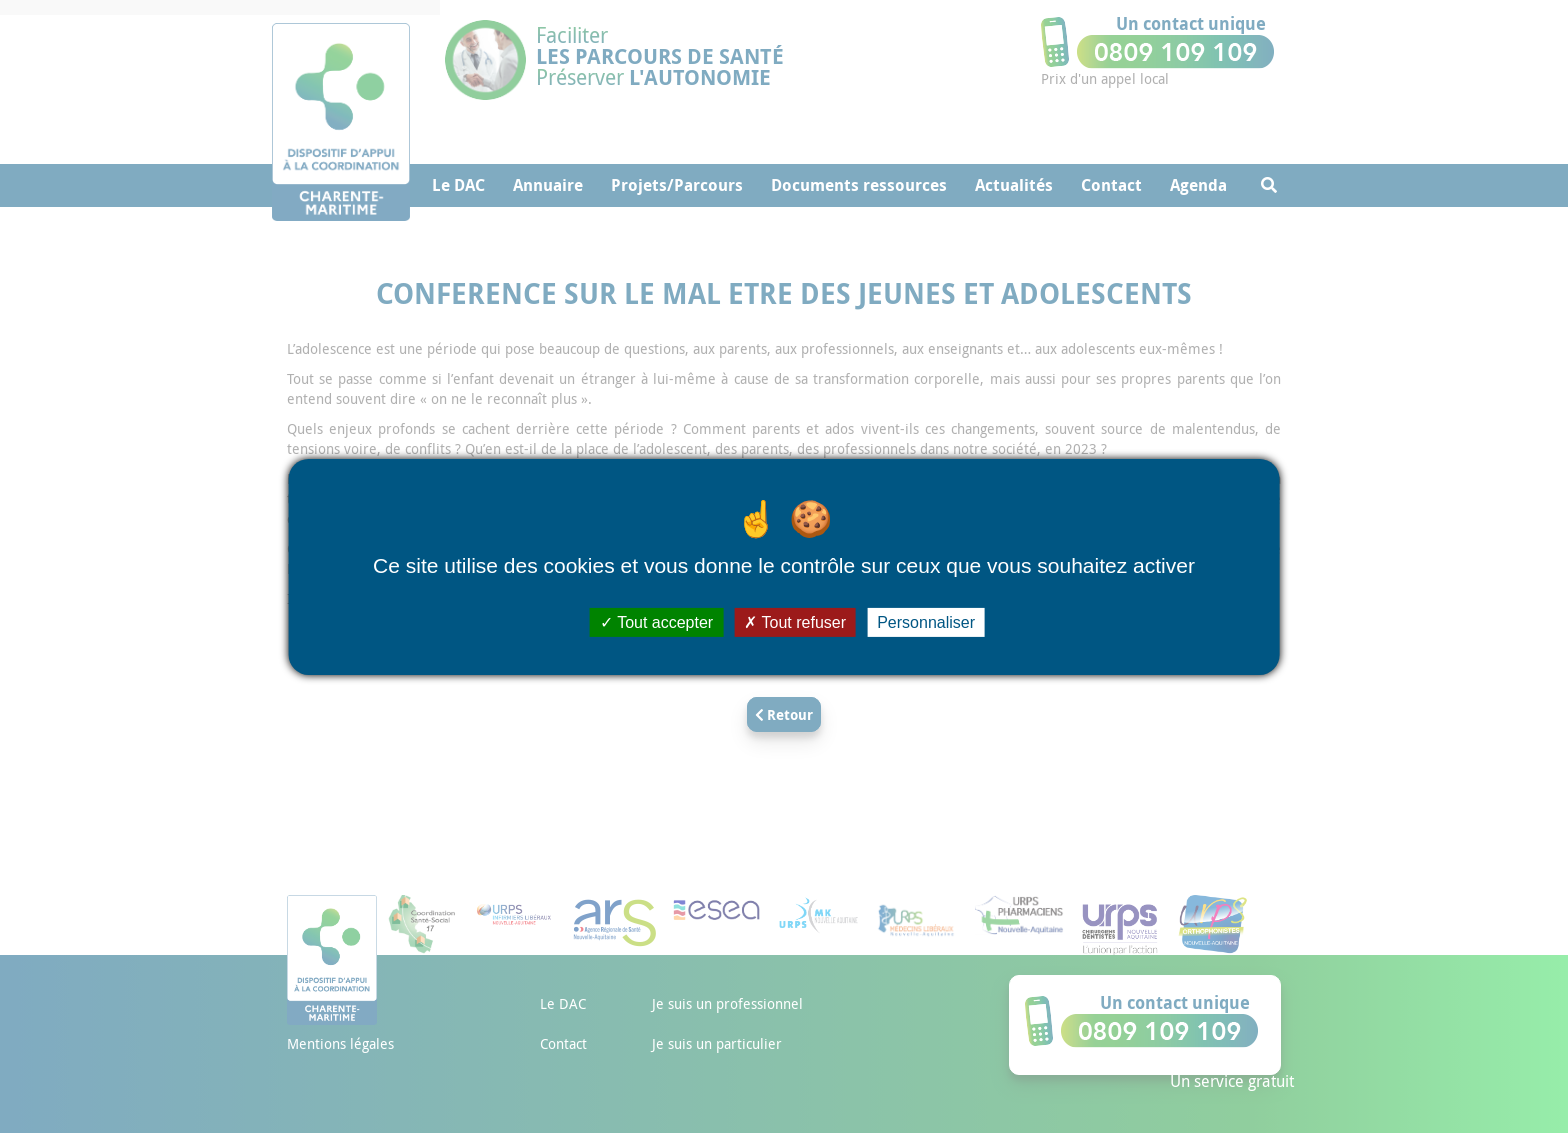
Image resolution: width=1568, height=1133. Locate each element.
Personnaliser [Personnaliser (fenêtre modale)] (926, 621)
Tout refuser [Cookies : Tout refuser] (795, 621)
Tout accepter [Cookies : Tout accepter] (656, 621)
